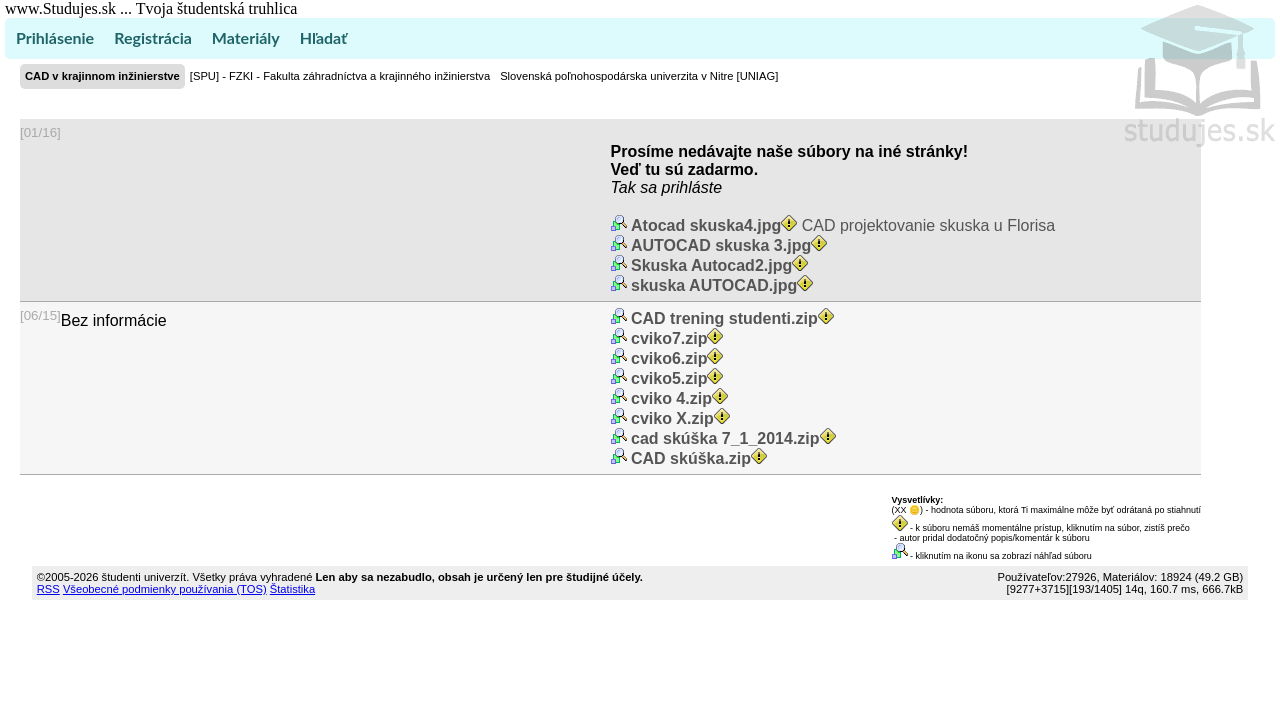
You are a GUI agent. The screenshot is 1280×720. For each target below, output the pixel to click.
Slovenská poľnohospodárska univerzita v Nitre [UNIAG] (639, 76)
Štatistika (292, 589)
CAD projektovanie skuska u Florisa (841, 225)
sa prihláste (681, 187)
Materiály (246, 37)
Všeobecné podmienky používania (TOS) (165, 589)
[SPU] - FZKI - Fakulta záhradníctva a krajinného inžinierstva (340, 76)
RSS (48, 589)
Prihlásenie (55, 37)
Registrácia (153, 37)
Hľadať (323, 37)
